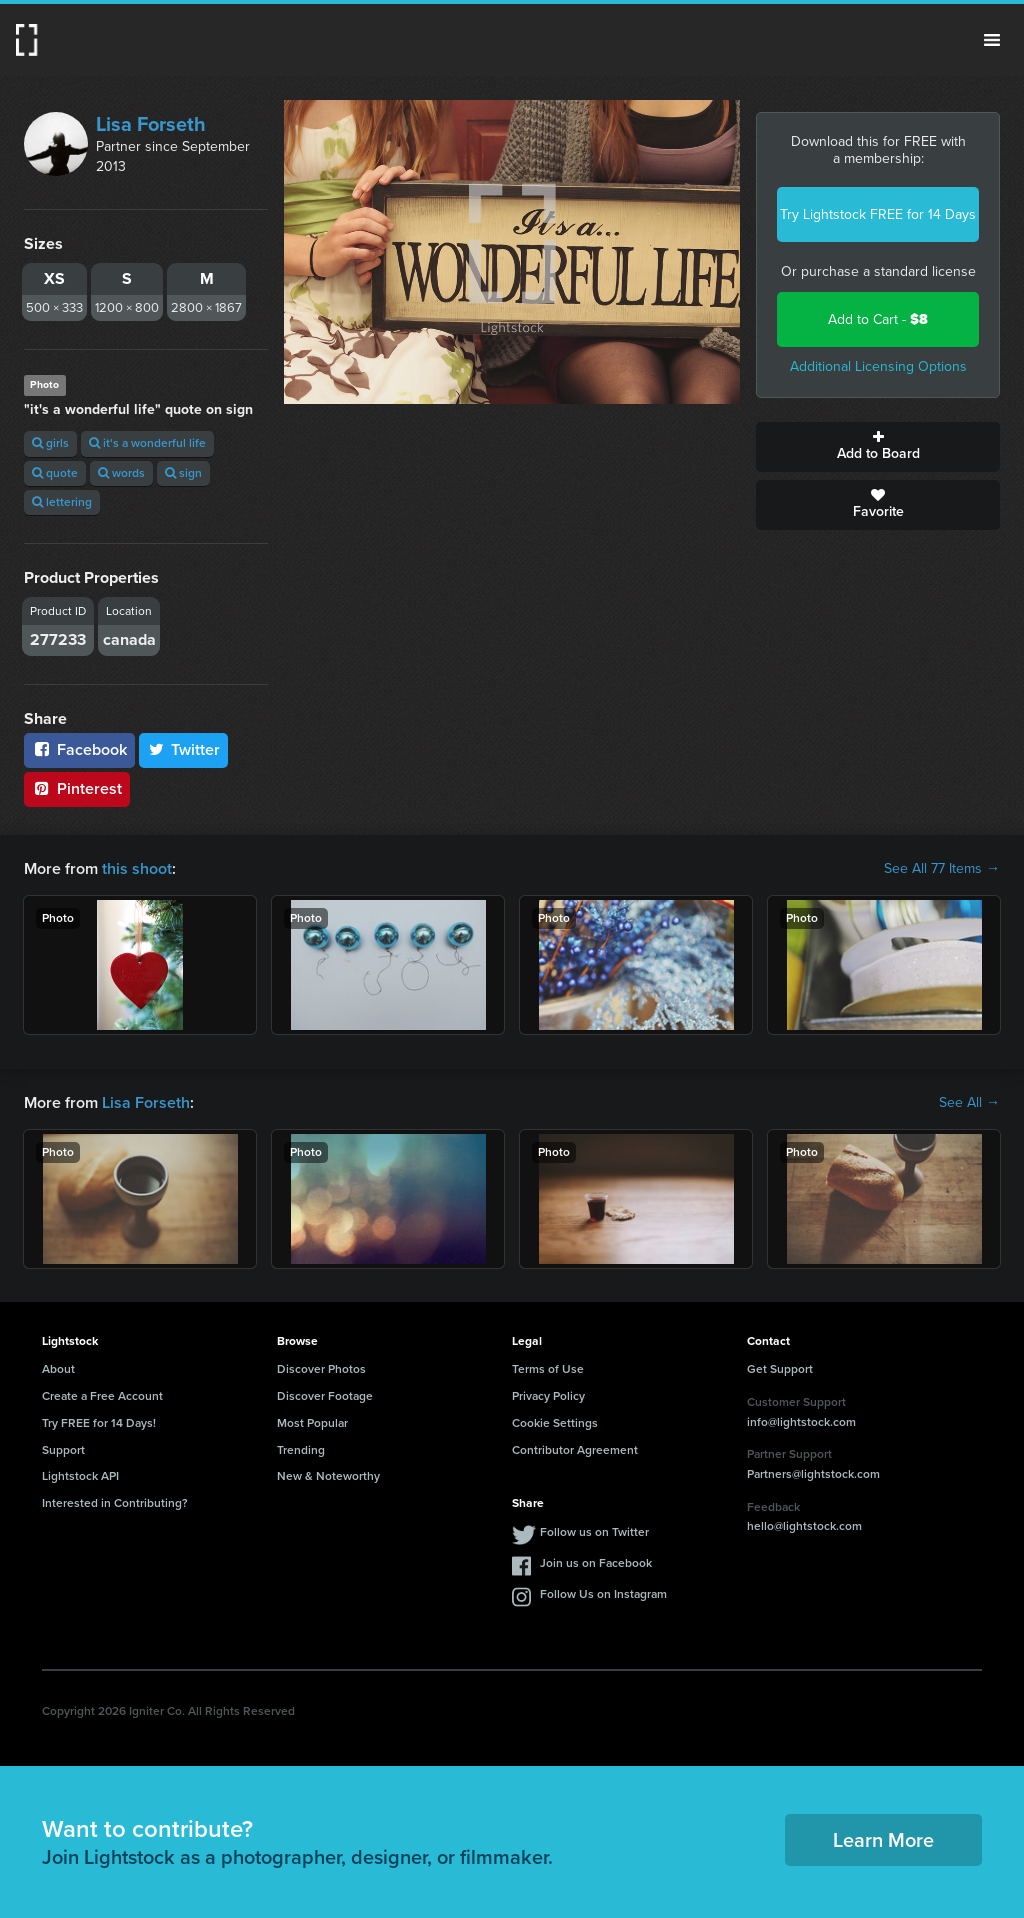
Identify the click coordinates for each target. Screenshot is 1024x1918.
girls (50, 443)
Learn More (883, 1840)
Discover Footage (325, 1396)
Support (63, 1450)
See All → (969, 1103)
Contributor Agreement (575, 1450)
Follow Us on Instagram (603, 1594)
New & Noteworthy (328, 1476)
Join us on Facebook (596, 1563)
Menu (992, 40)
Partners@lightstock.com (813, 1474)
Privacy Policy (548, 1396)
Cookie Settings (555, 1423)
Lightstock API (80, 1476)
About (58, 1369)
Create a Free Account (102, 1396)
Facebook (79, 749)
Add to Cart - (878, 319)
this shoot (137, 868)
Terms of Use (548, 1369)
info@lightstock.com (801, 1422)
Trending (301, 1450)
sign (183, 473)
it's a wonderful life (147, 443)
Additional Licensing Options (878, 366)
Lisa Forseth (151, 124)
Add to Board (878, 447)
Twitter (184, 749)
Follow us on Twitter (594, 1532)
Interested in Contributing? (115, 1503)
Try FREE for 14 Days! (99, 1423)
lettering (62, 502)
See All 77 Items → (942, 869)
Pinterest (77, 788)
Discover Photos (321, 1369)
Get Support (780, 1369)
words (121, 473)
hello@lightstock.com (804, 1526)
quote (55, 473)
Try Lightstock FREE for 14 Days (878, 214)
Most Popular (312, 1423)
